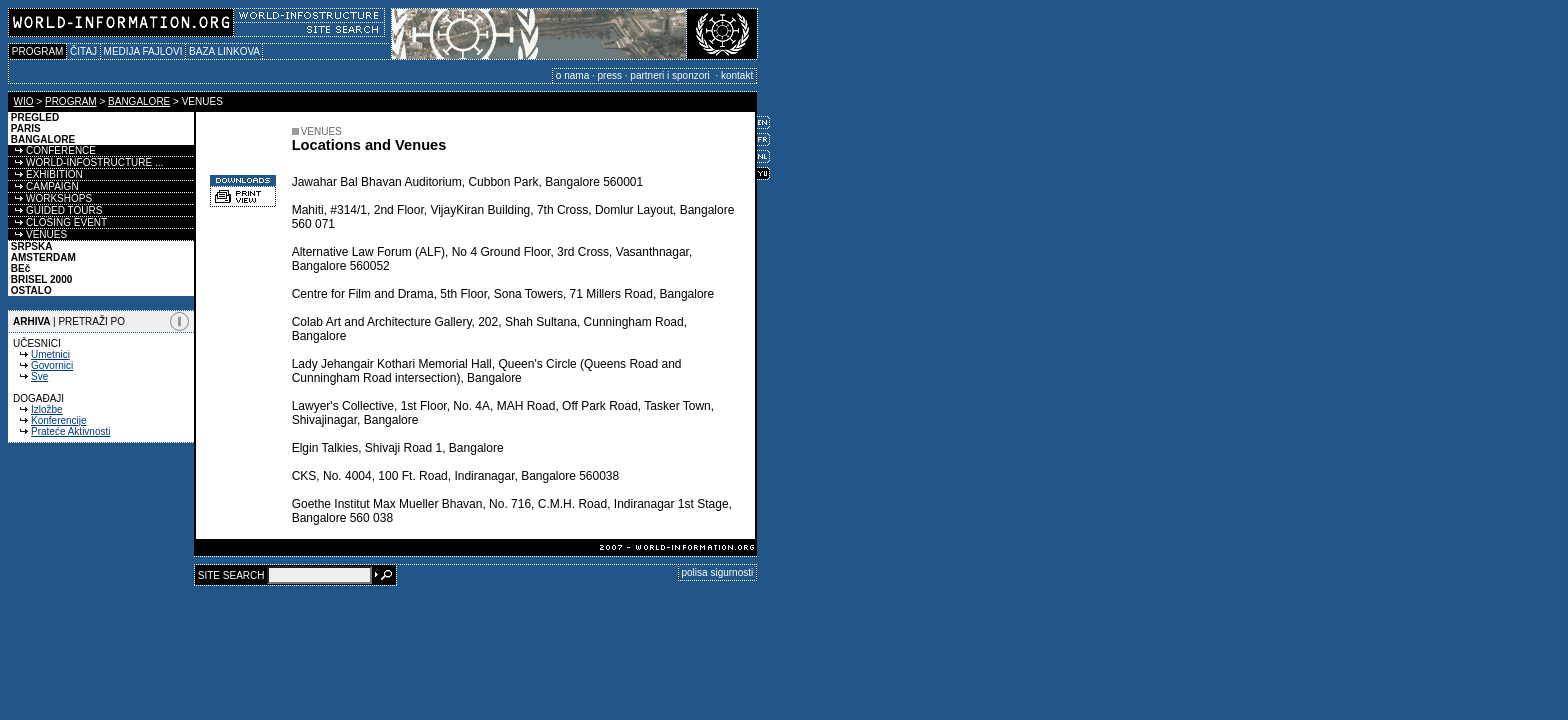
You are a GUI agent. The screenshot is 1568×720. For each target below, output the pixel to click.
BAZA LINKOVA (224, 51)
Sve (39, 376)
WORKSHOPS (50, 198)
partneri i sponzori (671, 75)
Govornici (52, 365)
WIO (24, 101)
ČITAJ (83, 51)
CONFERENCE (52, 150)
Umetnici (50, 354)
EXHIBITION (45, 174)
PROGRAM (37, 51)
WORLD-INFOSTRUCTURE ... (85, 162)
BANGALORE (139, 101)
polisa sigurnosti (718, 572)
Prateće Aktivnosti (70, 431)
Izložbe (47, 409)
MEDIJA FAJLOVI (143, 51)
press (610, 75)
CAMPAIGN (43, 186)
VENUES (37, 234)
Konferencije (59, 420)
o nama (572, 75)
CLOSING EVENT (57, 222)
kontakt (737, 75)
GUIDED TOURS (55, 210)
